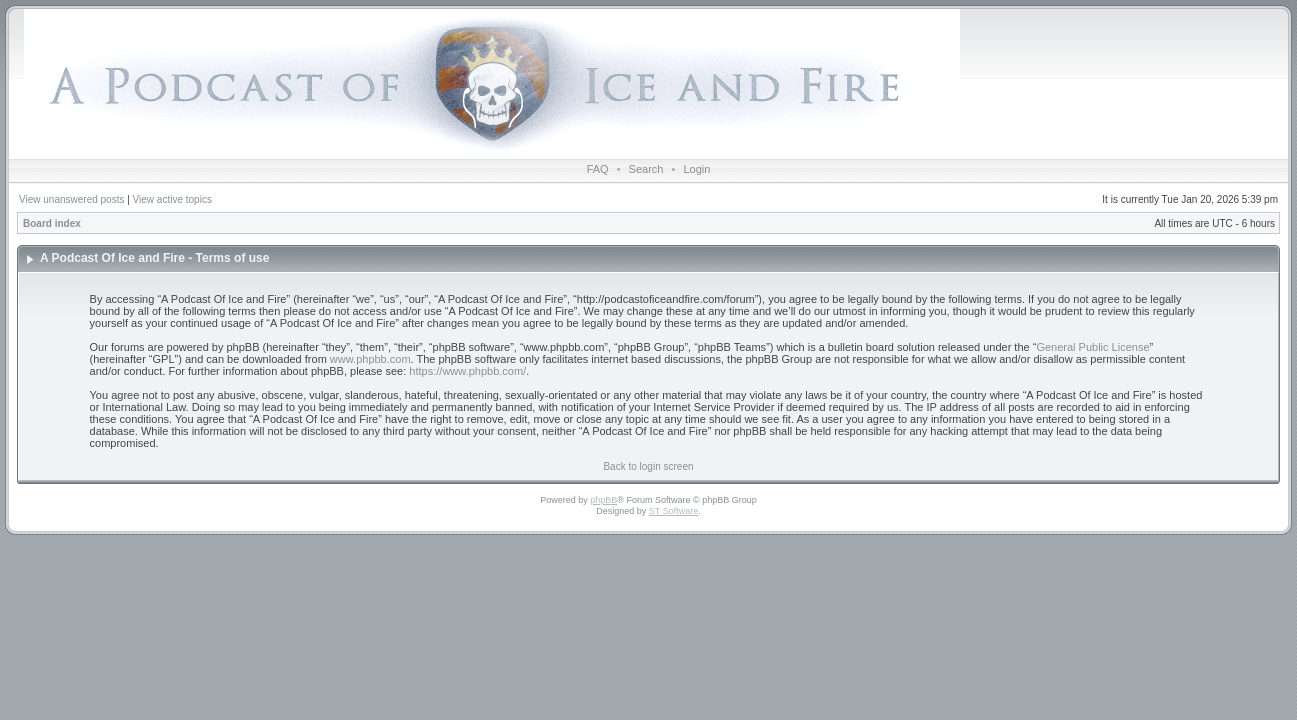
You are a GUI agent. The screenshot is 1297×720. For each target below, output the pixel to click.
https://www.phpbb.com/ (467, 371)
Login (696, 169)
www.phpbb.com (370, 359)
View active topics (172, 199)
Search (646, 169)
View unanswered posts (71, 199)
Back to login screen (648, 466)
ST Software (673, 511)
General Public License (1092, 347)
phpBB (603, 500)
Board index (52, 223)
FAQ (598, 169)
